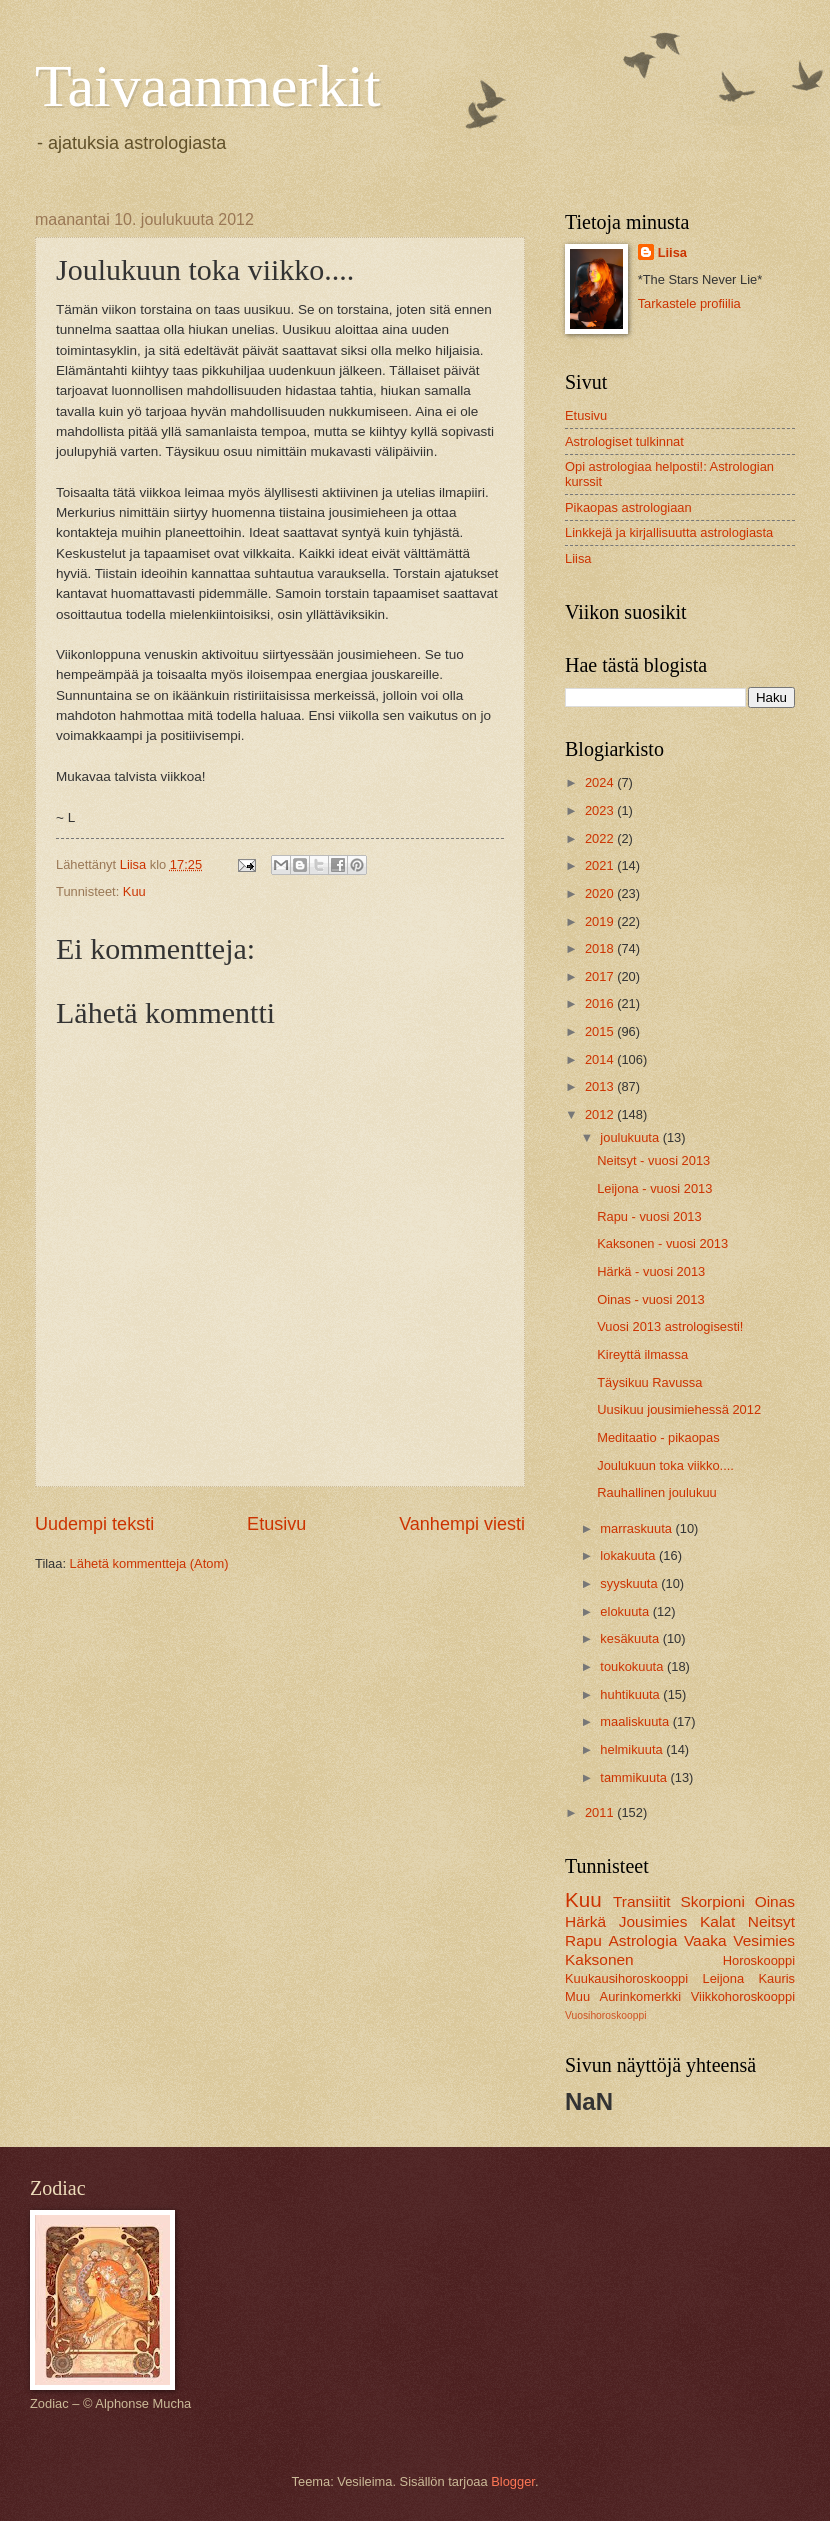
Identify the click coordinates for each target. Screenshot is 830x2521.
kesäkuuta (631, 1638)
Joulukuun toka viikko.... (665, 1465)
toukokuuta (633, 1666)
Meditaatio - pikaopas (658, 1437)
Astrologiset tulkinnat (624, 441)
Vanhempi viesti (462, 1524)
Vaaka (705, 1940)
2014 (601, 1059)
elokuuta (626, 1611)
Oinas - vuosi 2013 (650, 1299)
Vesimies (764, 1940)
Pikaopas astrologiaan (628, 507)
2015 (601, 1031)
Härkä (585, 1921)
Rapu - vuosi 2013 (649, 1216)
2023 (601, 810)
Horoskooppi (759, 1960)
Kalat (717, 1921)
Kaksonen (599, 1959)
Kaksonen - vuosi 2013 (662, 1243)
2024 (601, 782)
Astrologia (643, 1940)
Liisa (672, 252)
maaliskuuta (636, 1721)
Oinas (775, 1901)
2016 (601, 1003)
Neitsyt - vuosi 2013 (653, 1160)
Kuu (134, 891)
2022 (601, 838)
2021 (601, 865)
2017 (601, 976)
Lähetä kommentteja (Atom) (149, 1563)
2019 (601, 921)
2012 (601, 1114)
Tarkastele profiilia (689, 303)
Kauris (777, 1978)
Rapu (583, 1940)
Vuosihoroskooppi (605, 2015)
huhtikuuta (631, 1694)
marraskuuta (637, 1528)
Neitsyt (771, 1921)
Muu (577, 1996)
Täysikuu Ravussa (649, 1382)
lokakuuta (629, 1555)
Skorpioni (712, 1901)
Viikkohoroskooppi (743, 1996)
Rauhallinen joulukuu (657, 1492)
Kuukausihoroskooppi (626, 1978)
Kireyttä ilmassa (642, 1354)
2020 (601, 893)
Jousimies (653, 1921)
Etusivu (276, 1524)
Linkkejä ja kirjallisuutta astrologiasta (669, 532)
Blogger (513, 2481)
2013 (601, 1086)
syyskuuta (630, 1583)
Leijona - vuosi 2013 (654, 1188)
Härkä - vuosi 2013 (651, 1271)
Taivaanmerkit (208, 86)
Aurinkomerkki (641, 1996)
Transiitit (642, 1901)
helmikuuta (633, 1749)
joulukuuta (631, 1137)
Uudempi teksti (94, 1524)
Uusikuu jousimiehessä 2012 (679, 1409)
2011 (601, 1812)
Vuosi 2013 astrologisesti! (670, 1326)
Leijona (724, 1978)
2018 (601, 948)
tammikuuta (635, 1777)
